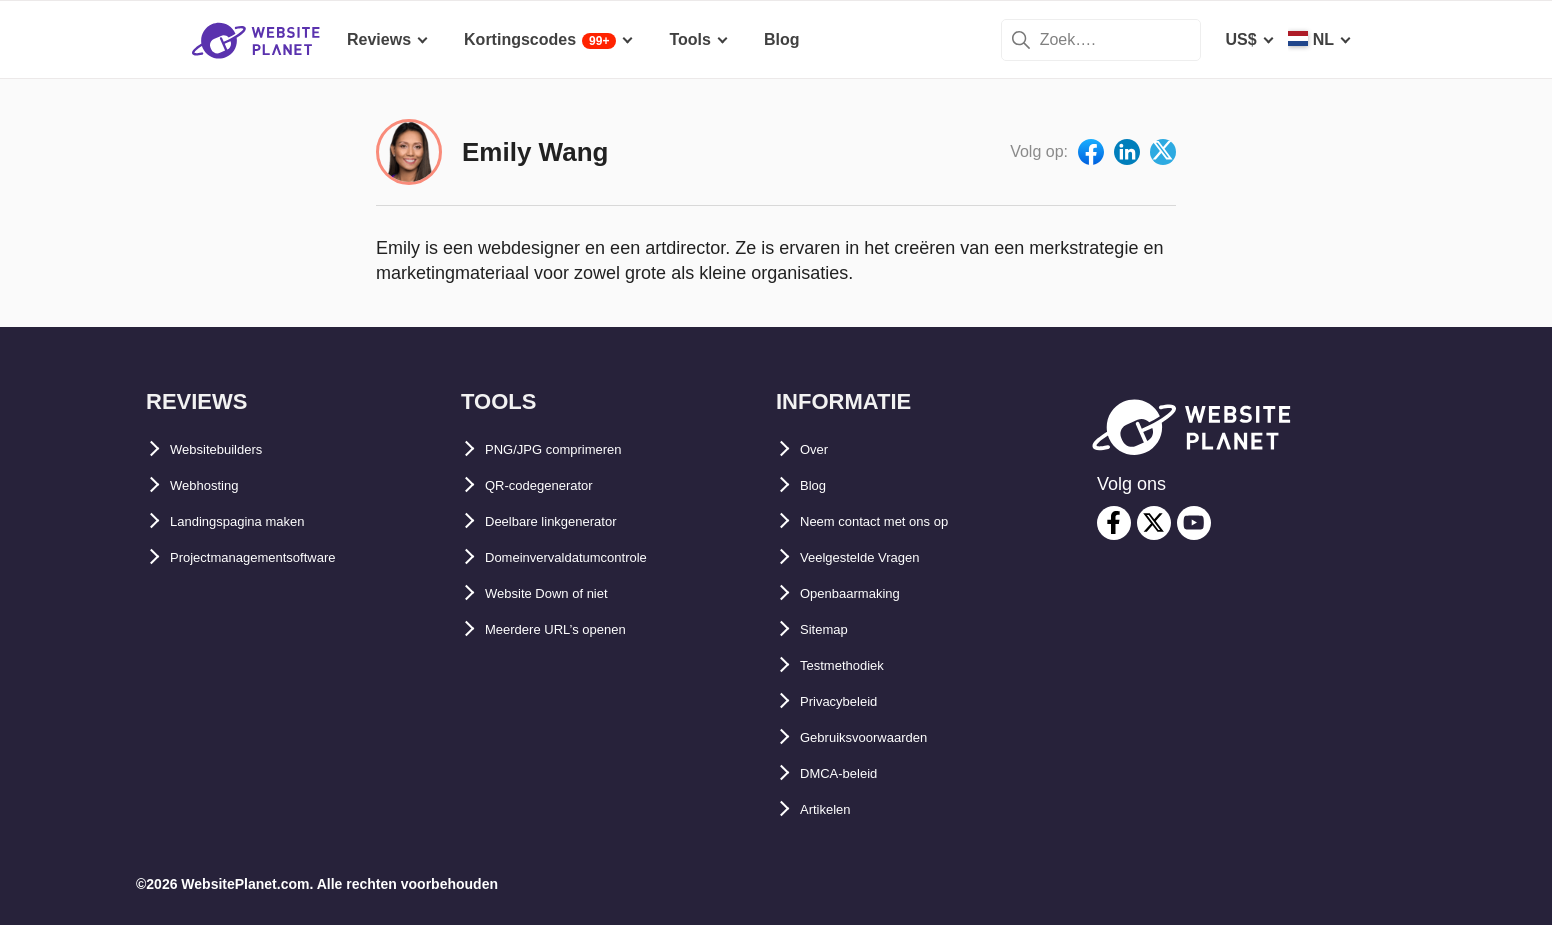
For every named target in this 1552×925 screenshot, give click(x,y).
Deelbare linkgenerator (571, 521)
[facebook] (1114, 523)
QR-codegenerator (555, 485)
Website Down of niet (565, 593)
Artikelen (834, 809)
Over (818, 449)
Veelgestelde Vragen (877, 557)
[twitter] (1154, 523)
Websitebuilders (231, 449)
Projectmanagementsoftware (279, 557)
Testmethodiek (856, 665)
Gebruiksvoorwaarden (884, 737)
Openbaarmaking (865, 593)
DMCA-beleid (850, 773)
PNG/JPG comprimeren (573, 449)
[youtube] (1194, 523)
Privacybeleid (851, 701)
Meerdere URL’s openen (576, 629)
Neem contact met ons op (897, 521)
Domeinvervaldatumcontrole (593, 557)
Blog (818, 485)
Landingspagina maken (259, 521)
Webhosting (215, 485)
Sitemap (831, 629)
